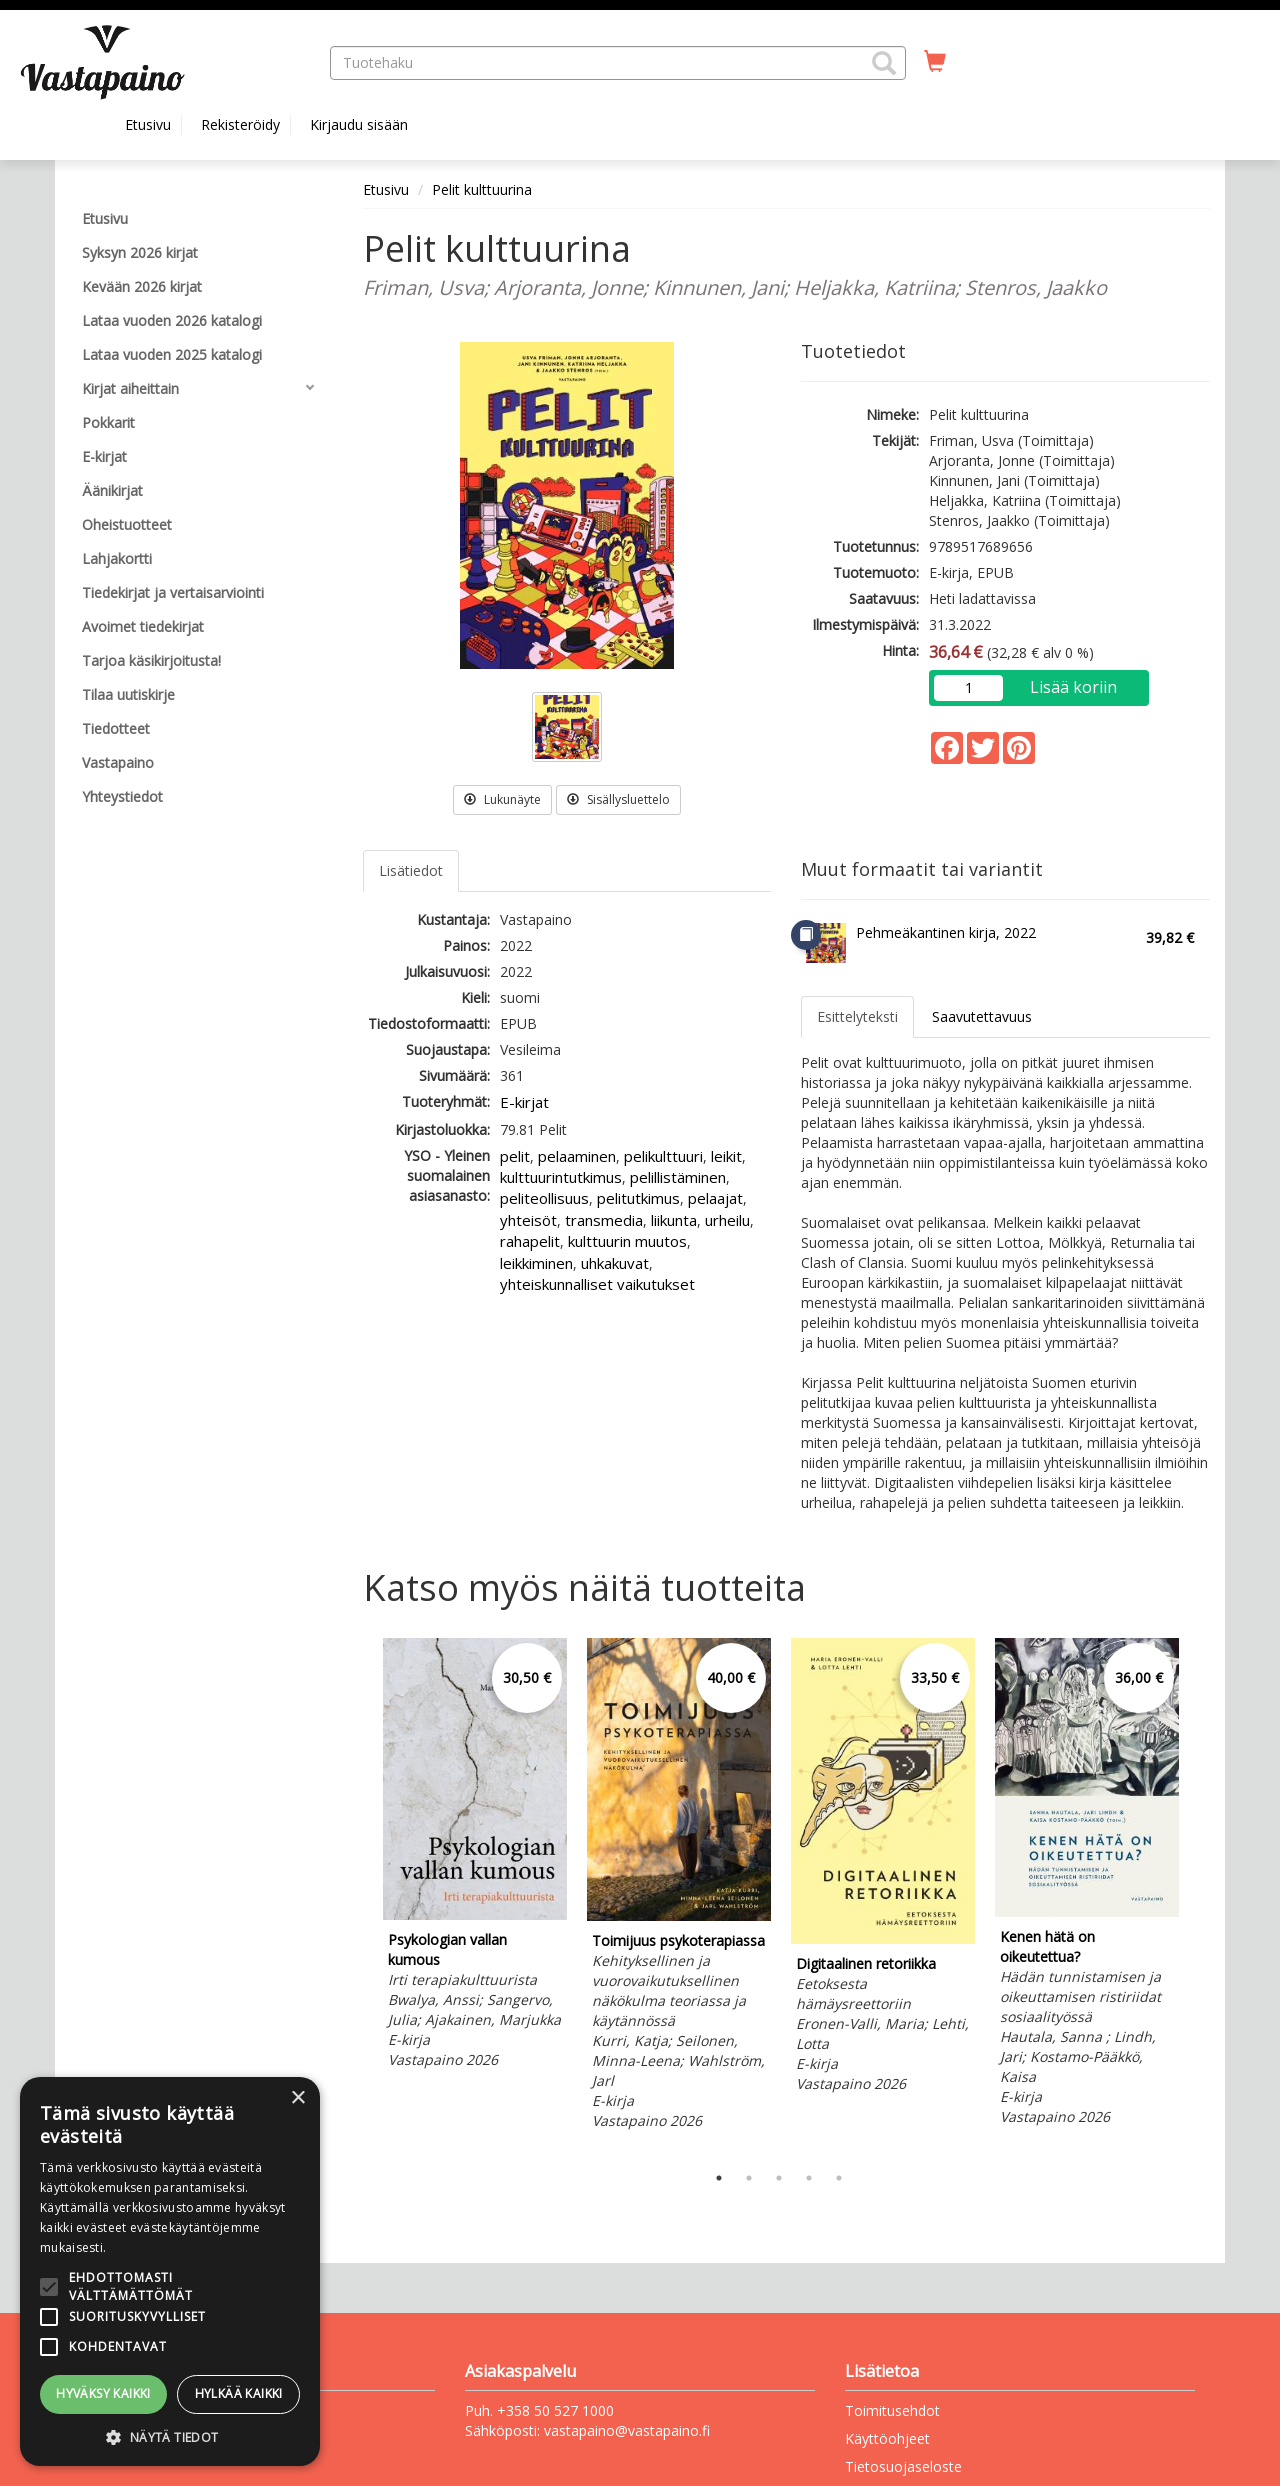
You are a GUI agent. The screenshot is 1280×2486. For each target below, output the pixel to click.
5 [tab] (839, 2178)
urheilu (727, 1220)
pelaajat (715, 1198)
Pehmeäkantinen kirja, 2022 (946, 932)
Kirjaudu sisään (359, 124)
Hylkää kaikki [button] (239, 2393)
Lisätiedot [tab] (411, 870)
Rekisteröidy (240, 124)
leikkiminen (536, 1263)
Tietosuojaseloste (903, 2466)
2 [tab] (749, 2178)
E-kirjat (524, 1102)
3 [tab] (779, 2178)
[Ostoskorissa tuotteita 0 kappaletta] (935, 62)
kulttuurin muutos (627, 1241)
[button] (884, 63)
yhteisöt (528, 1220)
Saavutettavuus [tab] (982, 1016)
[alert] (170, 2271)
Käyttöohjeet (887, 2438)
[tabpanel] (475, 1856)
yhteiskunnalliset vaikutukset (597, 1284)
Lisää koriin (1073, 687)
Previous (358, 1896)
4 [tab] (809, 2178)
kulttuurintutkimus (561, 1177)
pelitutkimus (638, 1198)
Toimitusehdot (892, 2410)
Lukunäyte (502, 799)
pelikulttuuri (663, 1156)
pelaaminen (577, 1156)
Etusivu (148, 124)
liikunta (674, 1220)
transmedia (604, 1220)
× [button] (297, 2098)
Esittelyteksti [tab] (857, 1016)
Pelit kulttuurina (482, 189)
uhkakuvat (615, 1263)
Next (1200, 1896)
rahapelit (530, 1241)
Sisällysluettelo (618, 799)
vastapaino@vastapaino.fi (627, 2430)
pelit (515, 1156)
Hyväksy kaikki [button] (103, 2393)
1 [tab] (719, 2178)
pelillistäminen (678, 1177)
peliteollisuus (544, 1198)
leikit (726, 1156)
